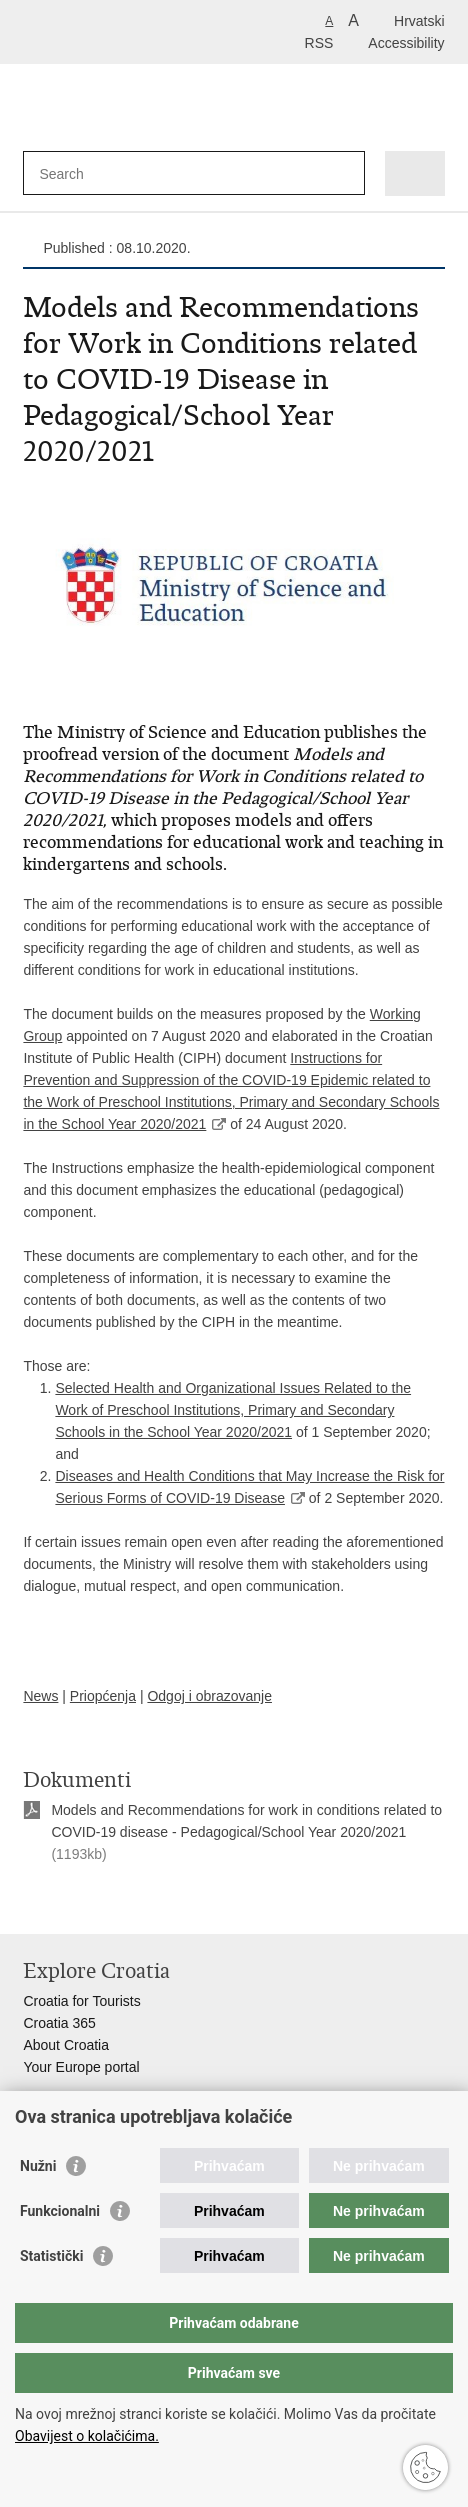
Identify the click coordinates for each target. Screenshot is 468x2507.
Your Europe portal (81, 2067)
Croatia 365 (59, 2023)
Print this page (33, 1902)
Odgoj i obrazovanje (209, 1696)
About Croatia (66, 2045)
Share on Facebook (76, 1902)
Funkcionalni (60, 2211)
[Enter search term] (111, 173)
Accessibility (406, 43)
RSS (319, 43)
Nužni (38, 2166)
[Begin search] (345, 173)
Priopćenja (103, 1696)
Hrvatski (419, 21)
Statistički (51, 2256)
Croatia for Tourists (81, 2001)
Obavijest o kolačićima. (87, 2436)
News (40, 1696)
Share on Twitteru (119, 1902)
